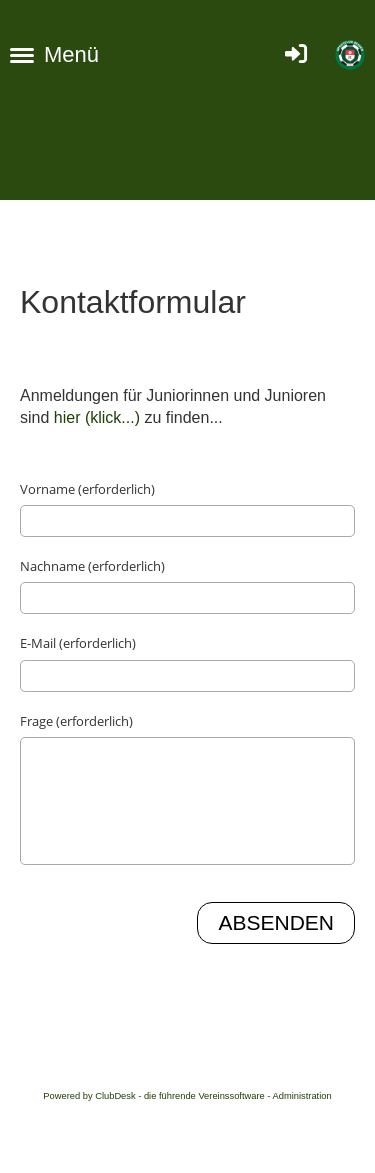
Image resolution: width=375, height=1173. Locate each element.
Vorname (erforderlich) (87, 489)
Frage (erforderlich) (76, 721)
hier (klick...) (97, 417)
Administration (302, 1096)
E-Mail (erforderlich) (78, 643)
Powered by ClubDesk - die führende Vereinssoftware (153, 1096)
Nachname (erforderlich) (92, 566)
